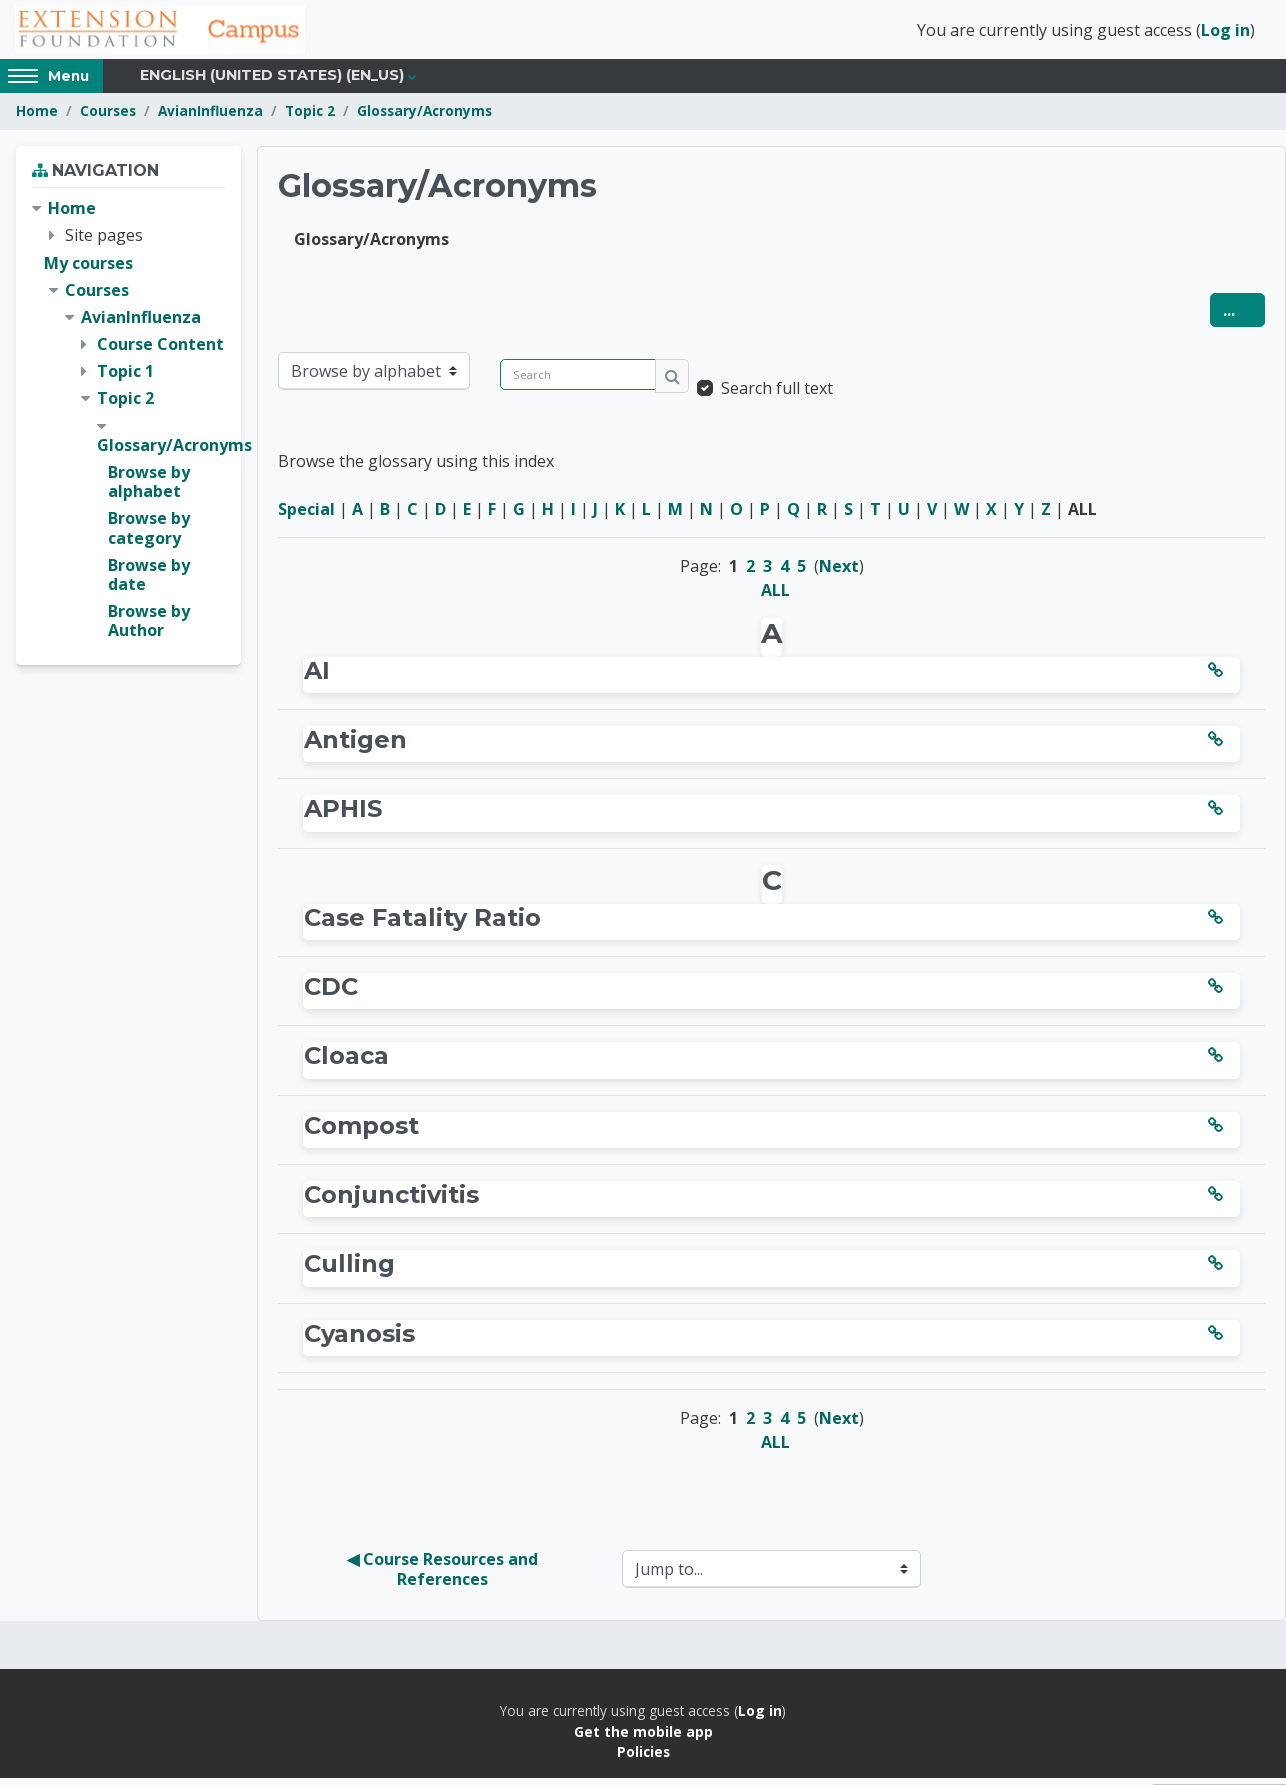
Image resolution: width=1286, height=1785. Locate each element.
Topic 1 (125, 378)
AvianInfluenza (210, 117)
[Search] (578, 380)
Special (306, 515)
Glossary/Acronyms (424, 117)
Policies (643, 1758)
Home (37, 117)
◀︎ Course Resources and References (444, 1576)
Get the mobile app (643, 1737)
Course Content (160, 351)
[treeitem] (128, 426)
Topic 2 (310, 117)
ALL (775, 596)
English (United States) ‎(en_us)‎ (272, 82)
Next (839, 572)
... (1244, 315)
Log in (1225, 33)
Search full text (777, 394)
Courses (108, 117)
